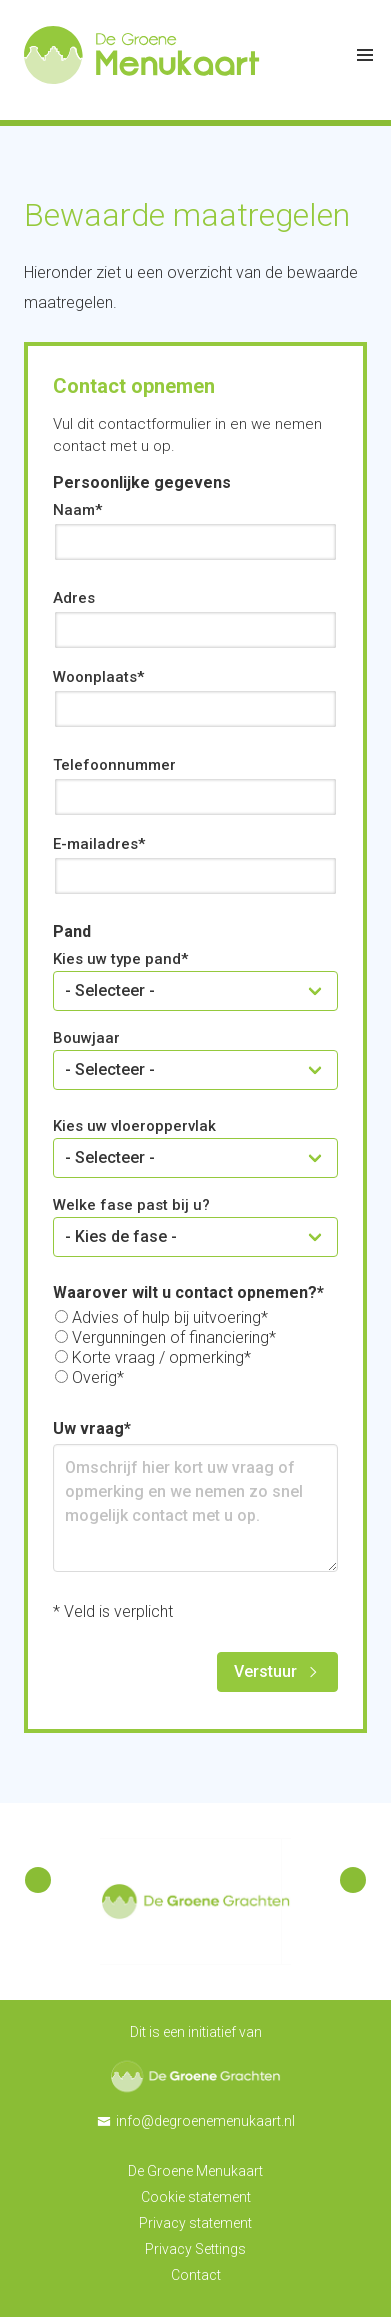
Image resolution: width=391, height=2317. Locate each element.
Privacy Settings (195, 2249)
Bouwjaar (86, 1038)
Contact (196, 2275)
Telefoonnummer (114, 765)
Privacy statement (195, 2223)
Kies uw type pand (117, 959)
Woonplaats (95, 677)
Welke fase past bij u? (131, 1205)
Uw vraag (88, 1428)
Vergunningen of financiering (170, 1337)
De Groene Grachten (195, 2076)
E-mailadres (95, 844)
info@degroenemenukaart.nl (205, 2121)
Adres (74, 598)
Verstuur (265, 1671)
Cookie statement (196, 2197)
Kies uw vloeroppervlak (134, 1126)
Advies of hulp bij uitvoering (166, 1317)
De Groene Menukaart (195, 2171)
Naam (74, 510)
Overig (94, 1377)
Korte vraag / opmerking (158, 1357)
